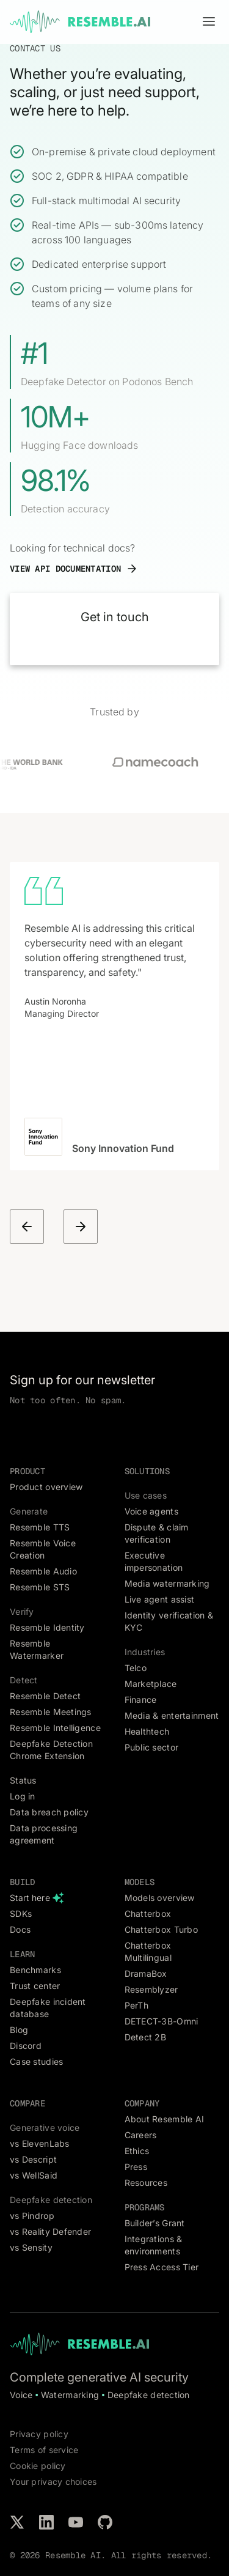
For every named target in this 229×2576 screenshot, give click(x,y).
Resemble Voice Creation (43, 1549)
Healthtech (147, 1731)
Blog (19, 2029)
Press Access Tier (162, 2267)
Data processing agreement (44, 1834)
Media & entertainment (172, 1715)
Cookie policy (38, 2465)
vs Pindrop (32, 2215)
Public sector (152, 1747)
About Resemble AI (165, 2119)
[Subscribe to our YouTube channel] (75, 2522)
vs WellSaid (33, 2175)
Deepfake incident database (48, 2007)
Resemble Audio (43, 1571)
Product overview (46, 1487)
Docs (20, 1929)
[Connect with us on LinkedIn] (46, 2522)
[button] (209, 22)
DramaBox (146, 1973)
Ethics (137, 2151)
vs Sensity (31, 2247)
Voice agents (151, 1511)
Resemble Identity (47, 1627)
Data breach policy (49, 1812)
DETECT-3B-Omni (161, 2021)
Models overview (160, 1897)
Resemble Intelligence (55, 1727)
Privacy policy (39, 2434)
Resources (146, 2182)
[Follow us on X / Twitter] (17, 2522)
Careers (141, 2135)
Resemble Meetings (51, 1712)
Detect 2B (146, 2037)
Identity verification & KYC (169, 1621)
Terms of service (44, 2450)
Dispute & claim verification (157, 1533)
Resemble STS (40, 1587)
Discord (26, 2045)
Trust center (35, 1985)
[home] (80, 22)
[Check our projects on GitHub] (105, 2522)
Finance (141, 1699)
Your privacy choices (53, 2481)
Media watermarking (167, 1583)
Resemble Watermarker (37, 1649)
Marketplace (151, 1683)
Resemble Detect (45, 1696)
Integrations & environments (154, 2245)
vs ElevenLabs (40, 2143)
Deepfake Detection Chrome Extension (51, 1749)
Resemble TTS (40, 1527)
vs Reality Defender (50, 2231)
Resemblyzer (151, 1989)
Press (136, 2166)
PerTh (136, 2005)
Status (23, 1780)
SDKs (21, 1913)
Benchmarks (35, 1970)
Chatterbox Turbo (161, 1929)
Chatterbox (148, 1913)
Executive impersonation (154, 1561)
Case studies (36, 2061)
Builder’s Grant (155, 2223)
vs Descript (33, 2159)
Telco (136, 1668)
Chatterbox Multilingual (148, 1951)
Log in (22, 1796)
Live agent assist (160, 1599)
